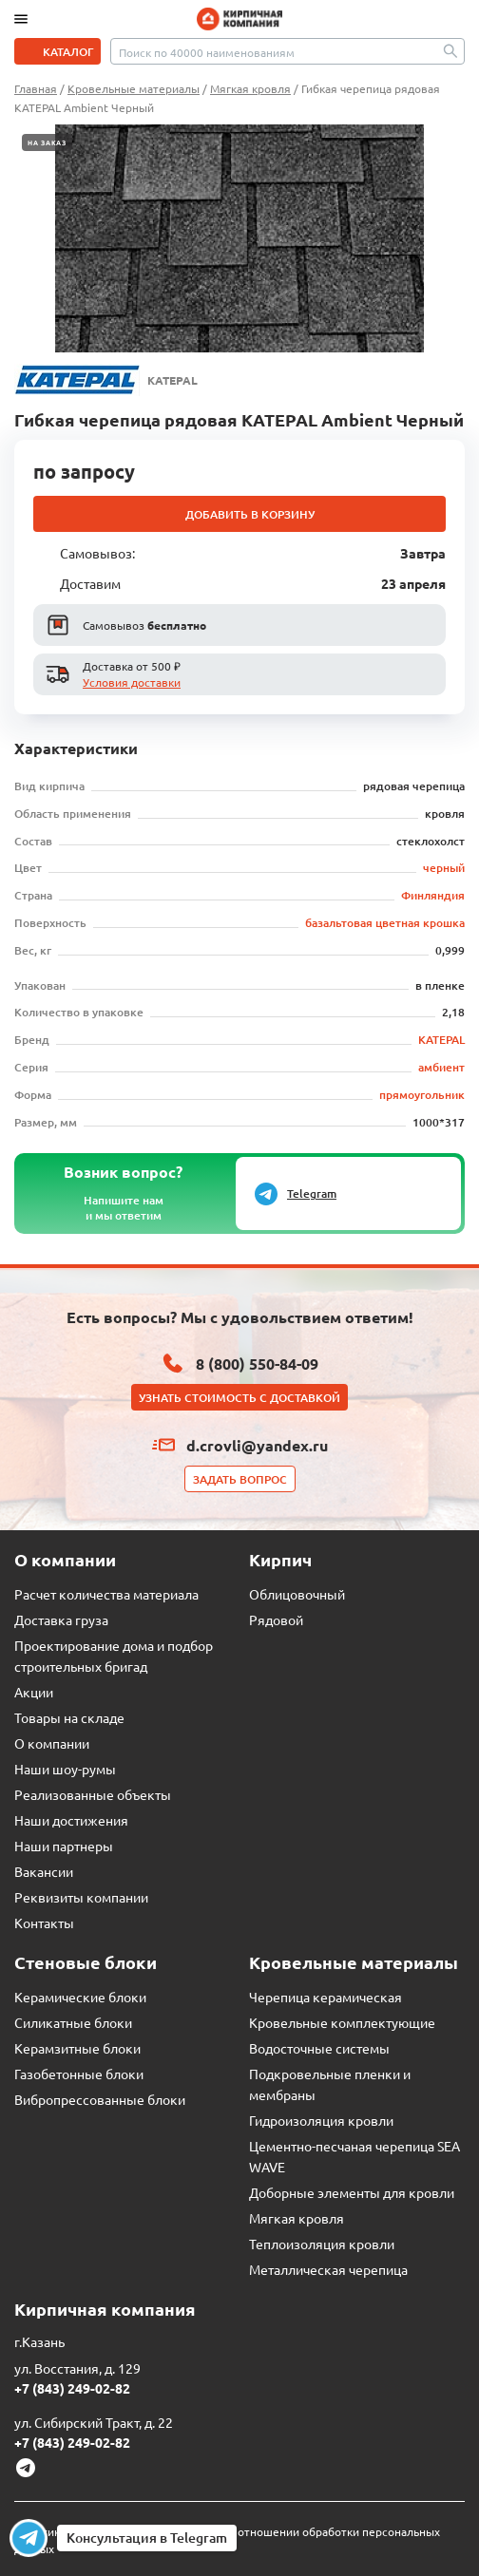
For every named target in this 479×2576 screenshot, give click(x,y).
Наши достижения (71, 1819)
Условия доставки (132, 682)
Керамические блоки (80, 1996)
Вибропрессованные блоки (99, 2099)
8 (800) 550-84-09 (257, 1363)
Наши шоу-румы (65, 1768)
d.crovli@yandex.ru (257, 1445)
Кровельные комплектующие (342, 2022)
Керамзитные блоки (77, 2047)
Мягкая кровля (296, 2217)
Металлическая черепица (328, 2269)
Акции (33, 1691)
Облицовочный (297, 1593)
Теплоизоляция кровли (321, 2243)
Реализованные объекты (92, 1794)
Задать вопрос (240, 1479)
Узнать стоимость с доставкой (239, 1398)
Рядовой (276, 1619)
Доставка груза (61, 1619)
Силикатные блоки (73, 2022)
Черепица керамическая (325, 1996)
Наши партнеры (63, 1845)
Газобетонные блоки (79, 2073)
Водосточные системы (319, 2047)
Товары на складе (69, 1717)
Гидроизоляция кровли (321, 2120)
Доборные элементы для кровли (351, 2192)
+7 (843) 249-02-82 (72, 2387)
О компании (51, 1743)
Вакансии (43, 1871)
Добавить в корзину (250, 514)
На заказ (47, 142)
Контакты (44, 1922)
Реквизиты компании (81, 1896)
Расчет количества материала (106, 1593)
